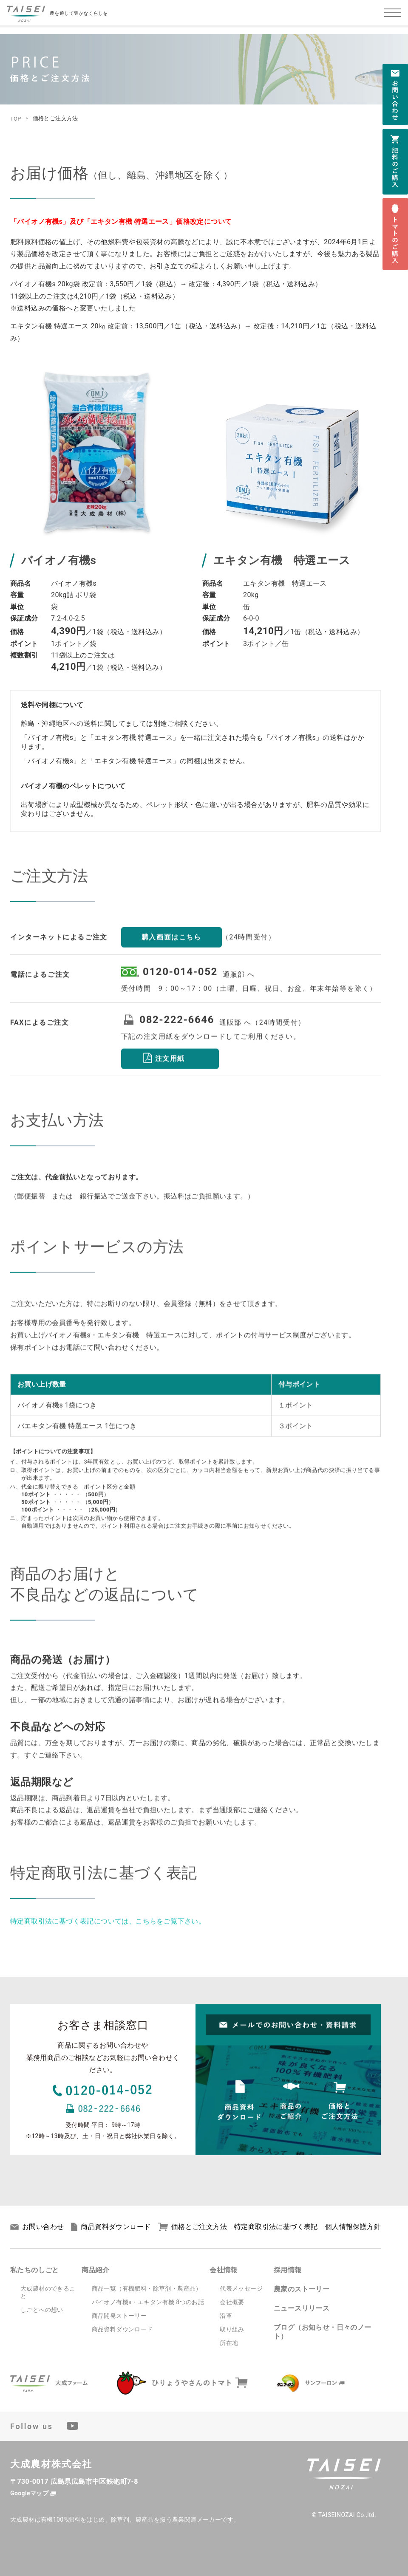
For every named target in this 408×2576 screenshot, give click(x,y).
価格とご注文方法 (192, 2227)
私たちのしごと (34, 2270)
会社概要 (232, 2302)
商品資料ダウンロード (110, 2227)
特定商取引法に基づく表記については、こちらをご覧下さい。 (107, 1932)
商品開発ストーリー (119, 2315)
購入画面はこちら (171, 948)
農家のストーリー (301, 2289)
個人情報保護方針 (353, 2227)
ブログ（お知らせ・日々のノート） (322, 2331)
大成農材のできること (48, 2292)
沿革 (226, 2315)
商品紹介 (96, 2270)
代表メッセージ (241, 2288)
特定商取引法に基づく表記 (276, 2227)
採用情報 (288, 2270)
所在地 (229, 2342)
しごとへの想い (41, 2309)
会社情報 (224, 2270)
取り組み (232, 2329)
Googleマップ (29, 2493)
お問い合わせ (37, 2227)
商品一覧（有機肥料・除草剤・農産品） (147, 2288)
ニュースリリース (301, 2308)
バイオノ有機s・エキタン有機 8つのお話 (148, 2302)
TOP (15, 119)
